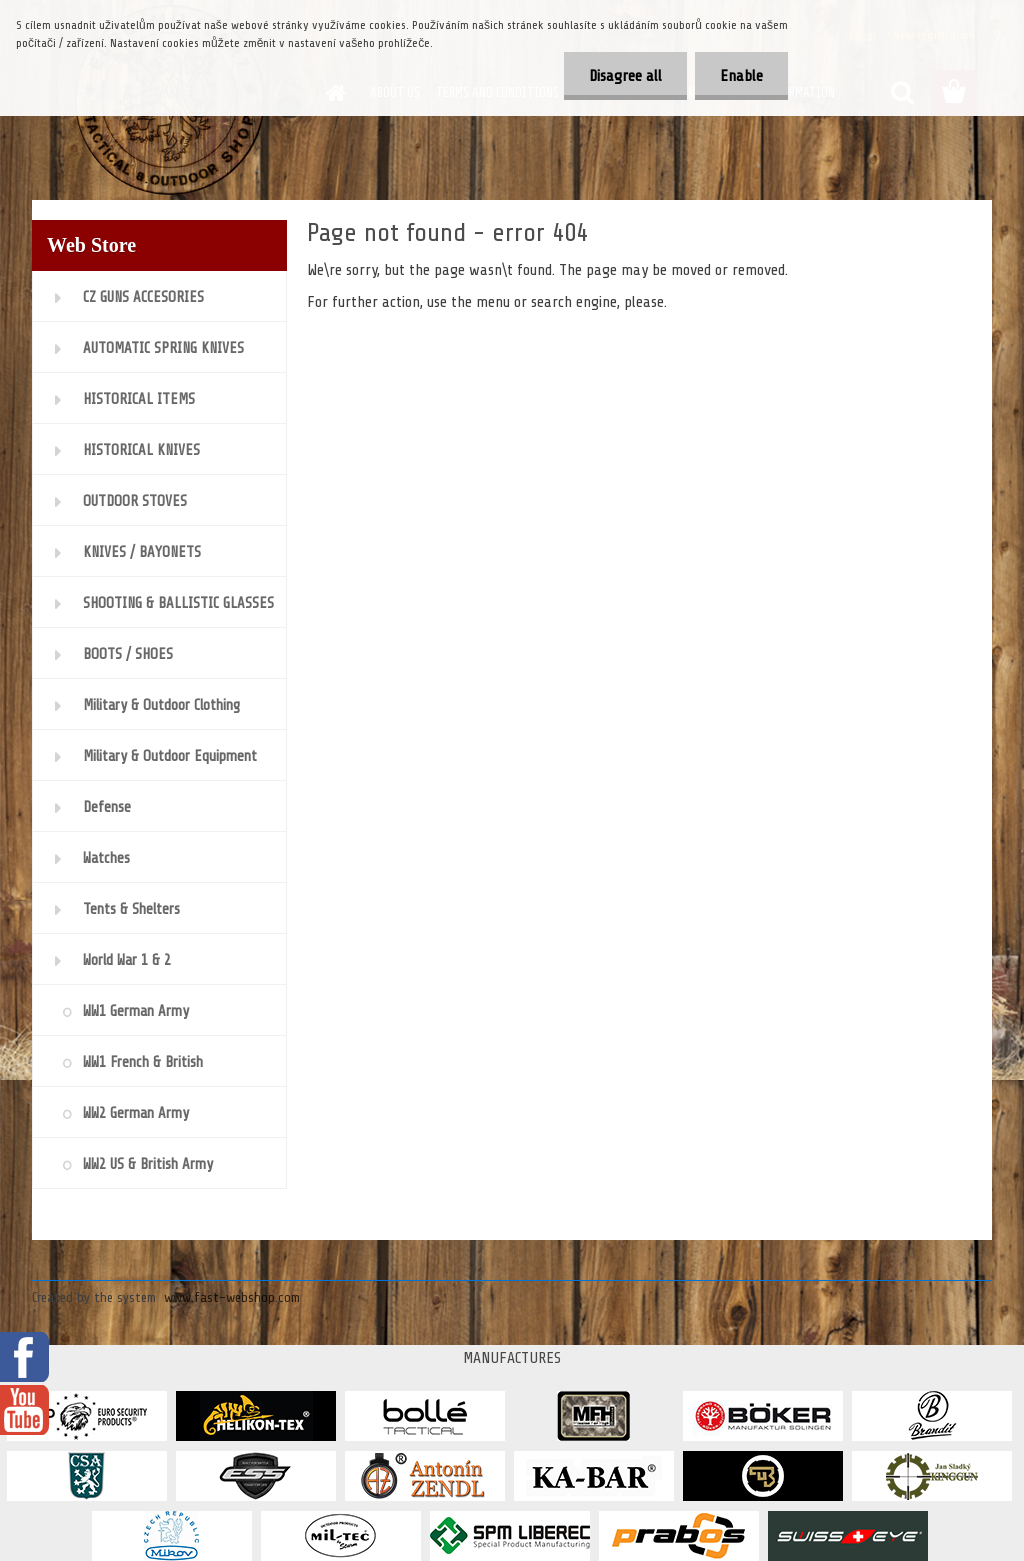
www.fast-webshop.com (232, 1297)
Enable (741, 76)
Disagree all (625, 76)
